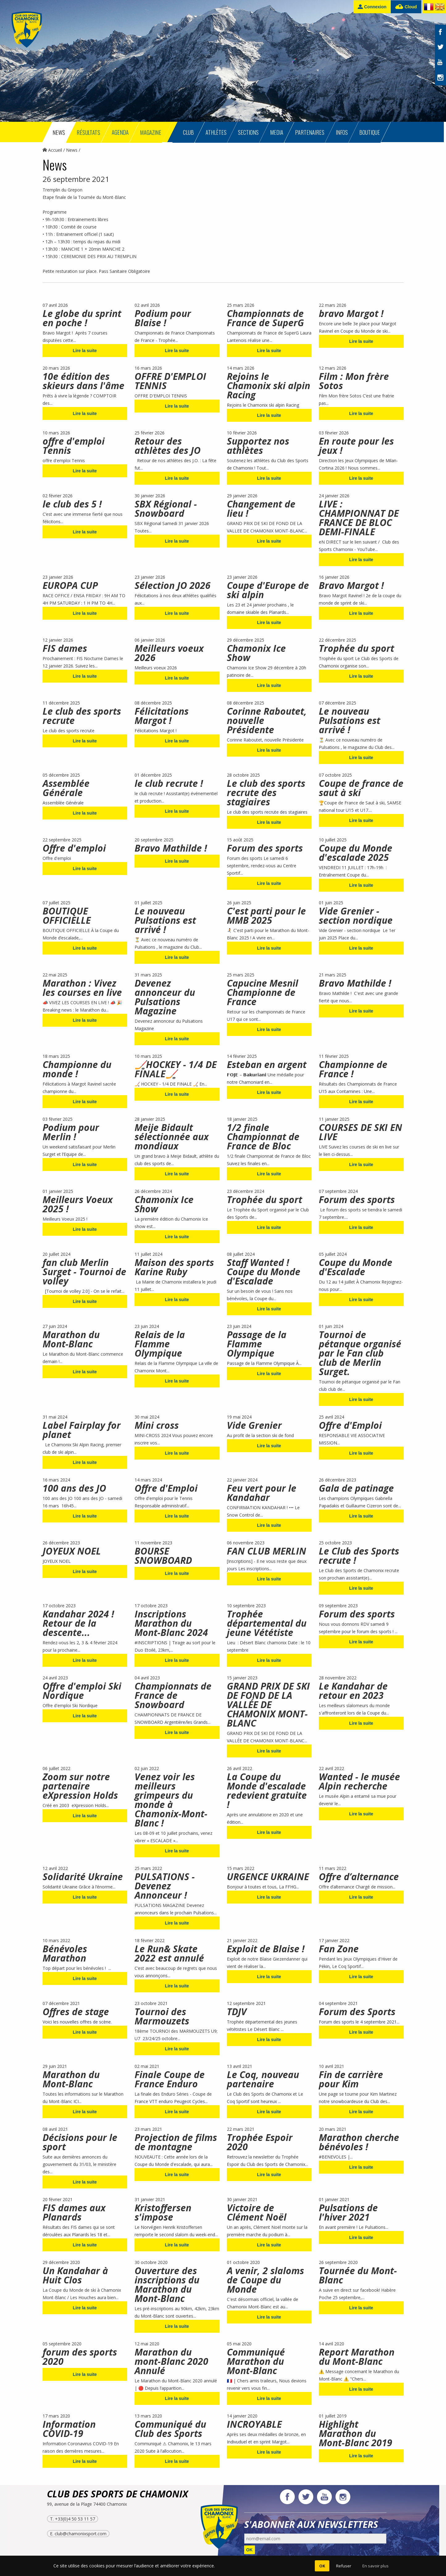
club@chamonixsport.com (80, 2534)
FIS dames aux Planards (74, 2212)
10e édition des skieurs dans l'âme (83, 381)
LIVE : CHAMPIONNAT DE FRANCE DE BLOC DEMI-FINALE (359, 518)
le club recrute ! (169, 783)
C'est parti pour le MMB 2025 (266, 915)
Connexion (372, 6)
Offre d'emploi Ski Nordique (82, 1691)
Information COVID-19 (69, 2429)
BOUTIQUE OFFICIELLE (67, 915)
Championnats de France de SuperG (265, 318)
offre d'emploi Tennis (74, 446)
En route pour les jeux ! (356, 446)
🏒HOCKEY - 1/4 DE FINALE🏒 (176, 1069)
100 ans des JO (74, 1488)
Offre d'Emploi (350, 1425)
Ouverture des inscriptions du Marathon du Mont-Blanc (167, 2284)
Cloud (406, 7)
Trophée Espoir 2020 (260, 2142)
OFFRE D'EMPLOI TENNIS (170, 381)
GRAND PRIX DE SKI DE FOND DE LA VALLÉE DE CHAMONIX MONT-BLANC (268, 1704)
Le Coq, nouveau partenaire (263, 2079)
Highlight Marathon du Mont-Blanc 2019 (355, 2433)
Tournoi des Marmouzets (162, 2016)
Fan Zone (339, 1948)
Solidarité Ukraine (83, 1876)
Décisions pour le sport (80, 2142)
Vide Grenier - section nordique (356, 915)
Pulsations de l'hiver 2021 (348, 2212)
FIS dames (65, 648)
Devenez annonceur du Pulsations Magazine (165, 997)
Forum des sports (265, 848)
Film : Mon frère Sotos (354, 381)
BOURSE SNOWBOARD (163, 1556)
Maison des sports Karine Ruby (174, 1267)
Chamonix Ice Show (256, 653)
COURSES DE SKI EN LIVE (360, 1132)
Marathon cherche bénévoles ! (359, 2142)
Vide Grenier (254, 1425)
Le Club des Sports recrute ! (359, 1556)
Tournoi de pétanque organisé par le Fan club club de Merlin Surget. (360, 1353)
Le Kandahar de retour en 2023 (353, 1691)
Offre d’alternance (359, 1876)
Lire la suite (85, 350)
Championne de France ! (353, 1069)
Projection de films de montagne (176, 2142)
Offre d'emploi (74, 848)
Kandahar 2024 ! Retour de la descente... (78, 1623)
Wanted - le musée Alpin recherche (359, 1781)
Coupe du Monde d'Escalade (355, 1267)
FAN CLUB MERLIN (266, 1551)
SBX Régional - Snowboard (166, 509)
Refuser (343, 2566)
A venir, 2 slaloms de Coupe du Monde (265, 2279)
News (71, 150)
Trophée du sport (356, 648)
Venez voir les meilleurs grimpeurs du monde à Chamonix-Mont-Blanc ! (171, 1799)
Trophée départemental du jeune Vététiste (266, 1623)
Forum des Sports (357, 2011)
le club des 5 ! (72, 504)
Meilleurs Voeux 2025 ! (78, 1204)
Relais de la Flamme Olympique (160, 1343)
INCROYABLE (254, 2424)
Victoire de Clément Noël (256, 2212)
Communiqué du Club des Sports (170, 2429)
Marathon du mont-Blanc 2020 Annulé (171, 2361)
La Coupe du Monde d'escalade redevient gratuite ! (267, 1790)
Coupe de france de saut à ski (361, 788)
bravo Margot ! (351, 313)
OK (249, 2549)
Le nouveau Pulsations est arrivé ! (349, 720)
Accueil (52, 150)
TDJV (237, 2011)
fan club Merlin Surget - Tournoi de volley (84, 1271)
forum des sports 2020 (80, 2357)
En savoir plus (375, 2566)
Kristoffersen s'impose (163, 2212)
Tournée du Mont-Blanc (358, 2275)
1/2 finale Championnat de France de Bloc (263, 1136)
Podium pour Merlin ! (71, 1132)
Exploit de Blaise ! (266, 1948)
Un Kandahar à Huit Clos (75, 2275)
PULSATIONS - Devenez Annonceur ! (165, 1885)
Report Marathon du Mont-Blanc (356, 2357)
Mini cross (157, 1425)
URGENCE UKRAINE (268, 1876)
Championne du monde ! (77, 1069)
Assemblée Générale (66, 788)
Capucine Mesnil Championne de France (262, 992)
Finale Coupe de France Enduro (170, 2079)
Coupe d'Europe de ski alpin (268, 590)
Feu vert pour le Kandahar (261, 1493)
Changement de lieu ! (261, 509)
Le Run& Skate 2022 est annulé (169, 1953)
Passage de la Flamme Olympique (256, 1343)
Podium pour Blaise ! (163, 318)
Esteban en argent (266, 1064)
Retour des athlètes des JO (168, 446)
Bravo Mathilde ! (171, 848)
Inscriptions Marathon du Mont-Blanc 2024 (171, 1623)
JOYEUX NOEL (72, 1551)
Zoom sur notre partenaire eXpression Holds (80, 1786)
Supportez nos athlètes (258, 446)
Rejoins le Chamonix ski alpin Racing (268, 385)
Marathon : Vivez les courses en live (82, 988)
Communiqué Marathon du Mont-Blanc (256, 2361)
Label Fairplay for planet (82, 1430)
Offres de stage (76, 2011)
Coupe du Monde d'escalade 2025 (355, 853)
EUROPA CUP (70, 585)
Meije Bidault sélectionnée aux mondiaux (172, 1136)
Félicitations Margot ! (162, 716)
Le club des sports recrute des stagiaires (266, 792)
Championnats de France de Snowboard (173, 1695)
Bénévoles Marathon (65, 1953)
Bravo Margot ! (351, 585)
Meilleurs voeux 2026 (169, 653)
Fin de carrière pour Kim (351, 2079)
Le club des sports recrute (82, 716)
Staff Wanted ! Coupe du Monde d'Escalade (263, 1271)
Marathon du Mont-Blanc (71, 1339)
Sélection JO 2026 (172, 585)
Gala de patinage (356, 1488)
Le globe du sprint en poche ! (82, 318)
